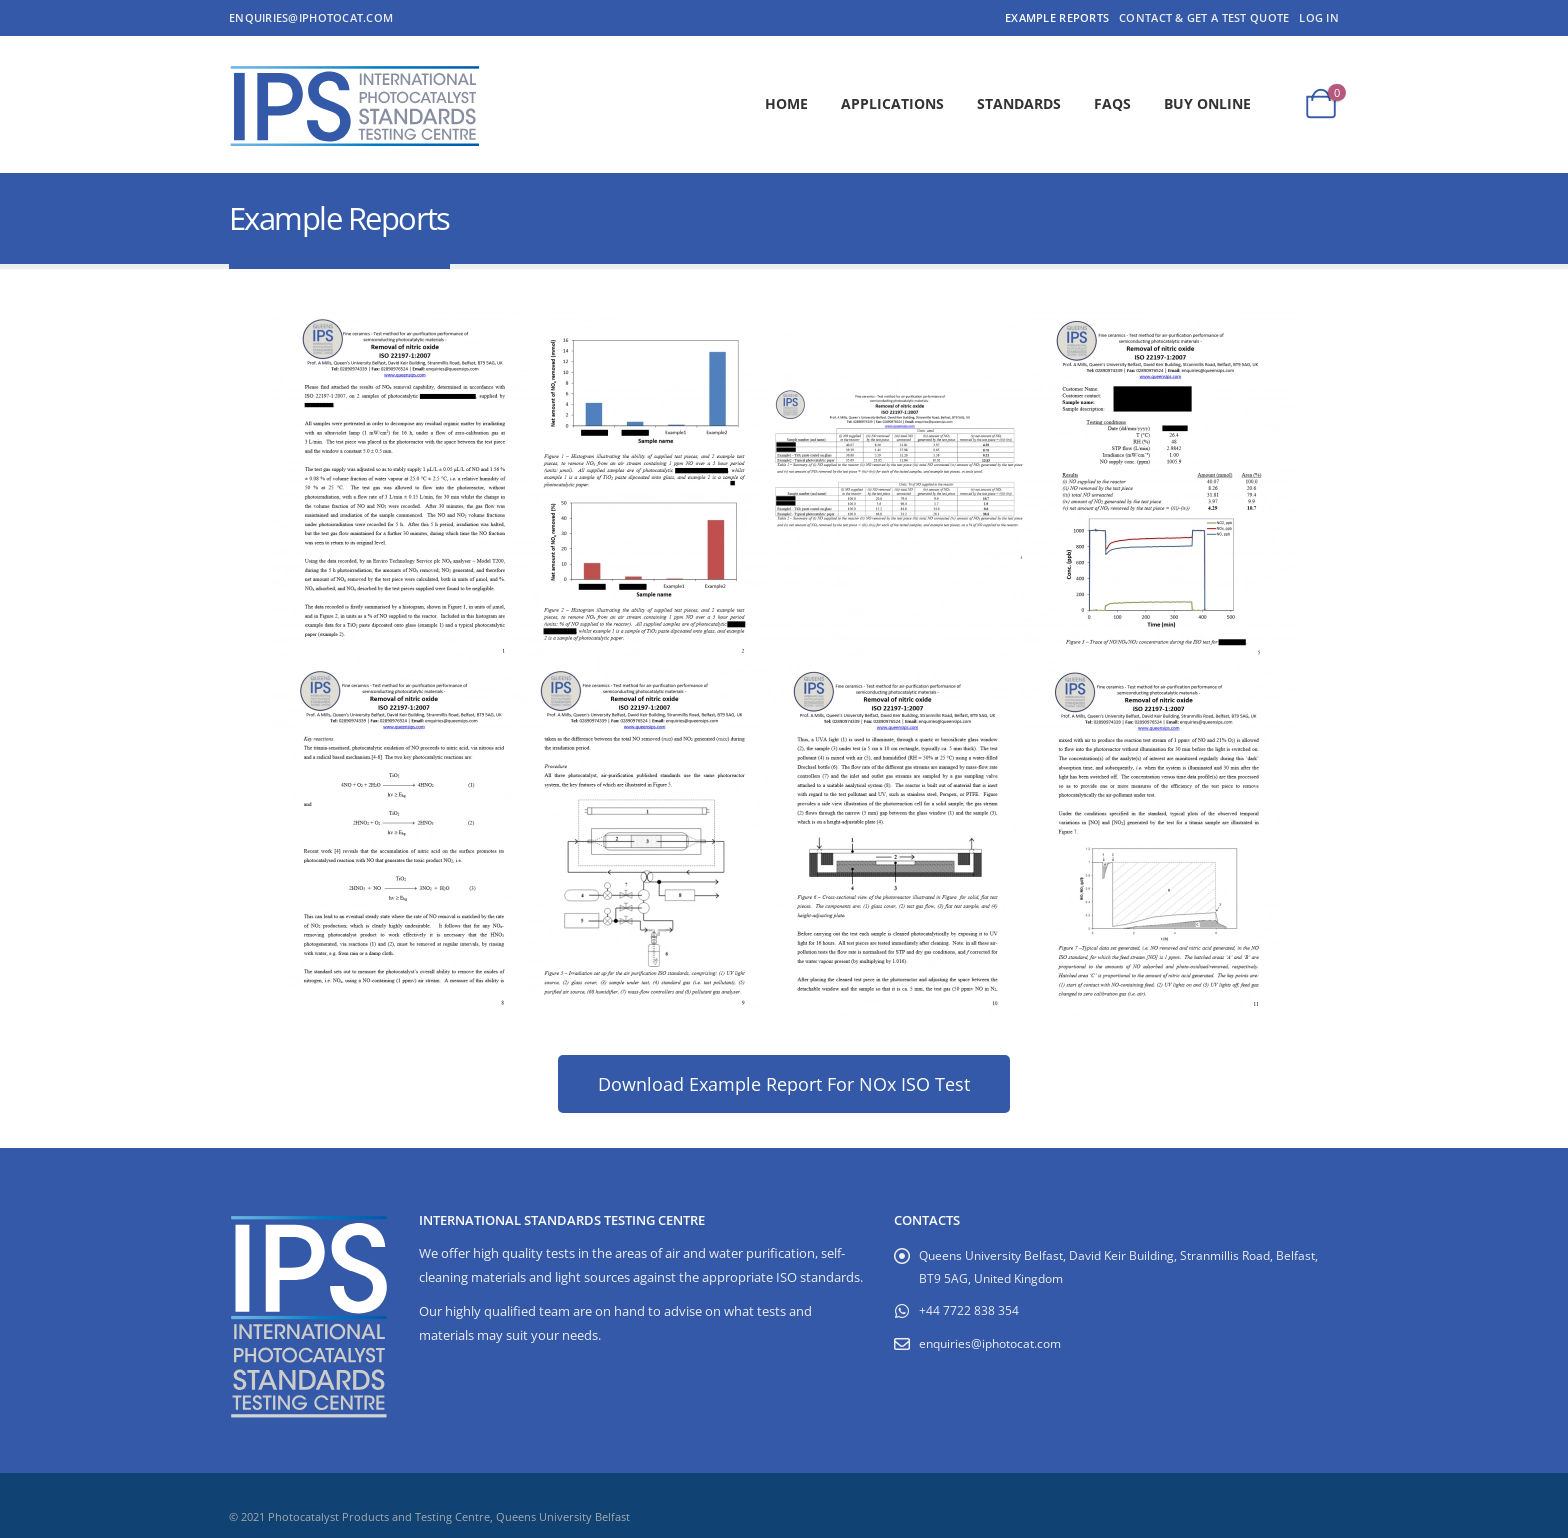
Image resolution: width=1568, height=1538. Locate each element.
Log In (1319, 17)
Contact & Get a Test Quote (1204, 17)
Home (786, 103)
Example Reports (1057, 17)
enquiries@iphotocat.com (311, 17)
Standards (1019, 103)
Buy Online (1207, 103)
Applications (892, 103)
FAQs (1112, 103)
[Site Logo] (354, 104)
